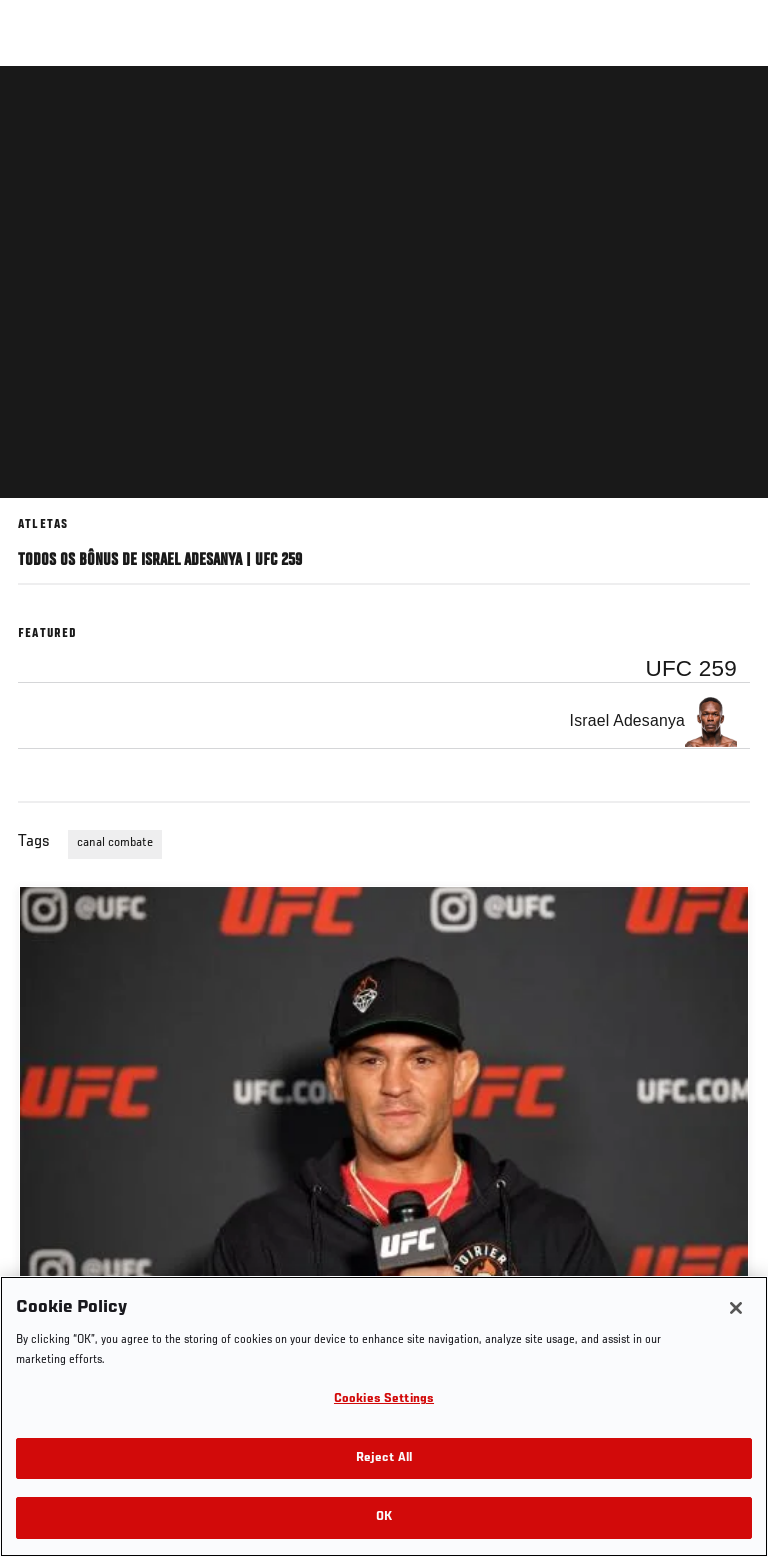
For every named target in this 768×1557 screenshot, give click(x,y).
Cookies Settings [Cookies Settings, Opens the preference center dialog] (384, 1399)
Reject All (384, 1458)
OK (384, 1517)
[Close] (736, 1308)
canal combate (115, 843)
